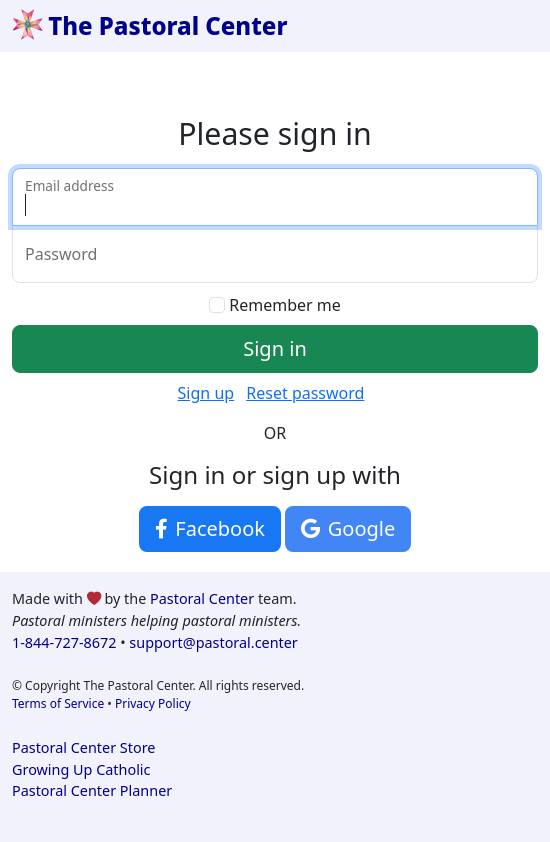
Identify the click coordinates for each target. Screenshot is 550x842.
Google (348, 528)
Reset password (305, 393)
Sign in (275, 348)
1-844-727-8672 (64, 642)
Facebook (210, 528)
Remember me (285, 305)
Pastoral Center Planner (92, 790)
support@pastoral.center (213, 642)
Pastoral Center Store (83, 747)
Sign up (206, 393)
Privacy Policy (153, 703)
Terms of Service (58, 703)
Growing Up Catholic (81, 769)
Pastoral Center (202, 598)
